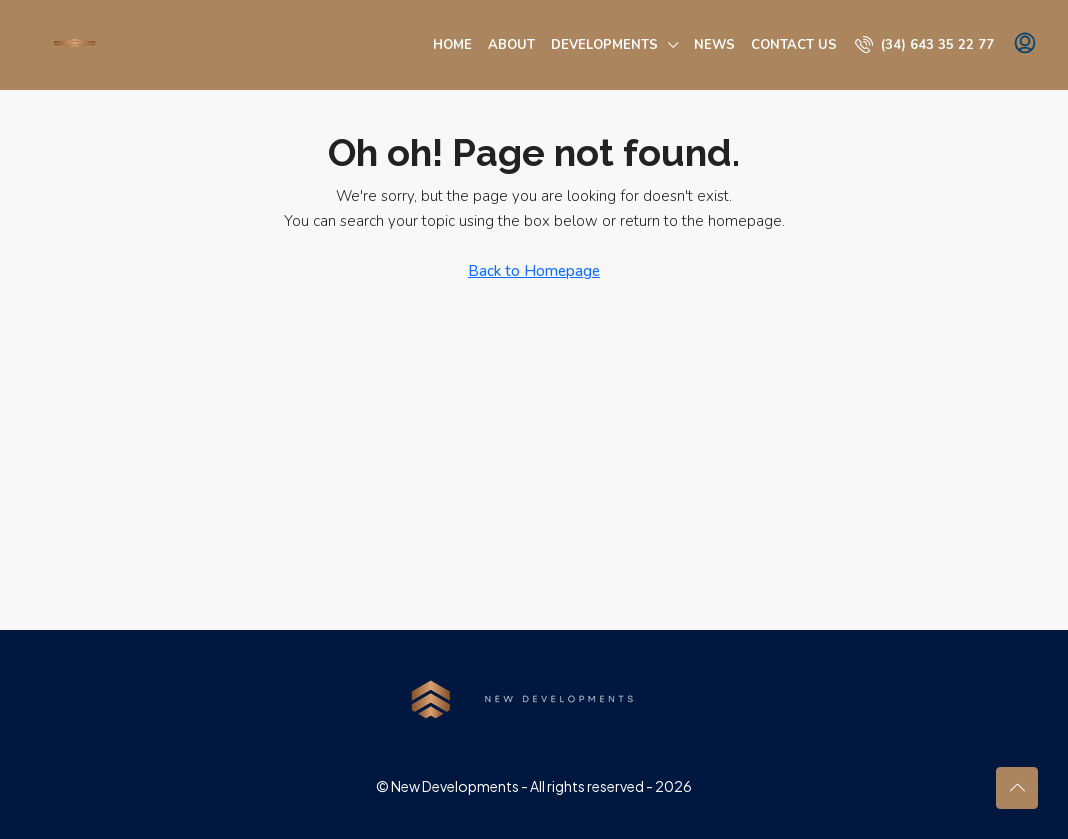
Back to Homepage (534, 271)
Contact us (794, 45)
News (714, 45)
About (511, 45)
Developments (604, 45)
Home (452, 45)
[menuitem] (924, 45)
